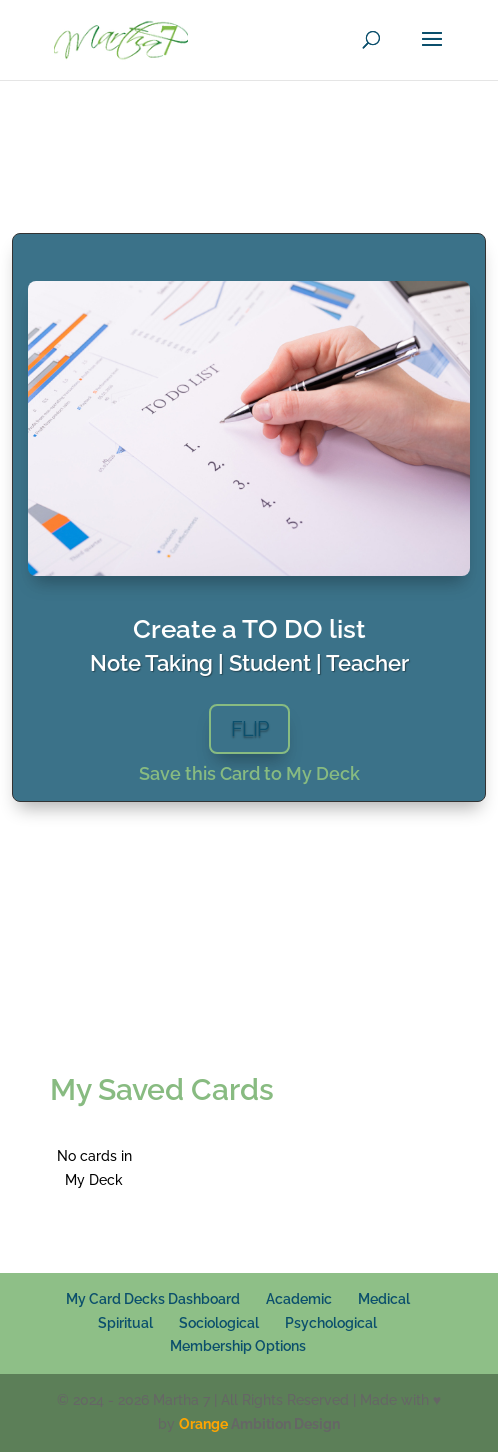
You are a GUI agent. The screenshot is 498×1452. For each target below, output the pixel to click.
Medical (384, 1299)
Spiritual (125, 1323)
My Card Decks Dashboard (153, 1299)
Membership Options (238, 1346)
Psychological (331, 1323)
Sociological (219, 1323)
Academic (299, 1299)
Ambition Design (259, 1424)
